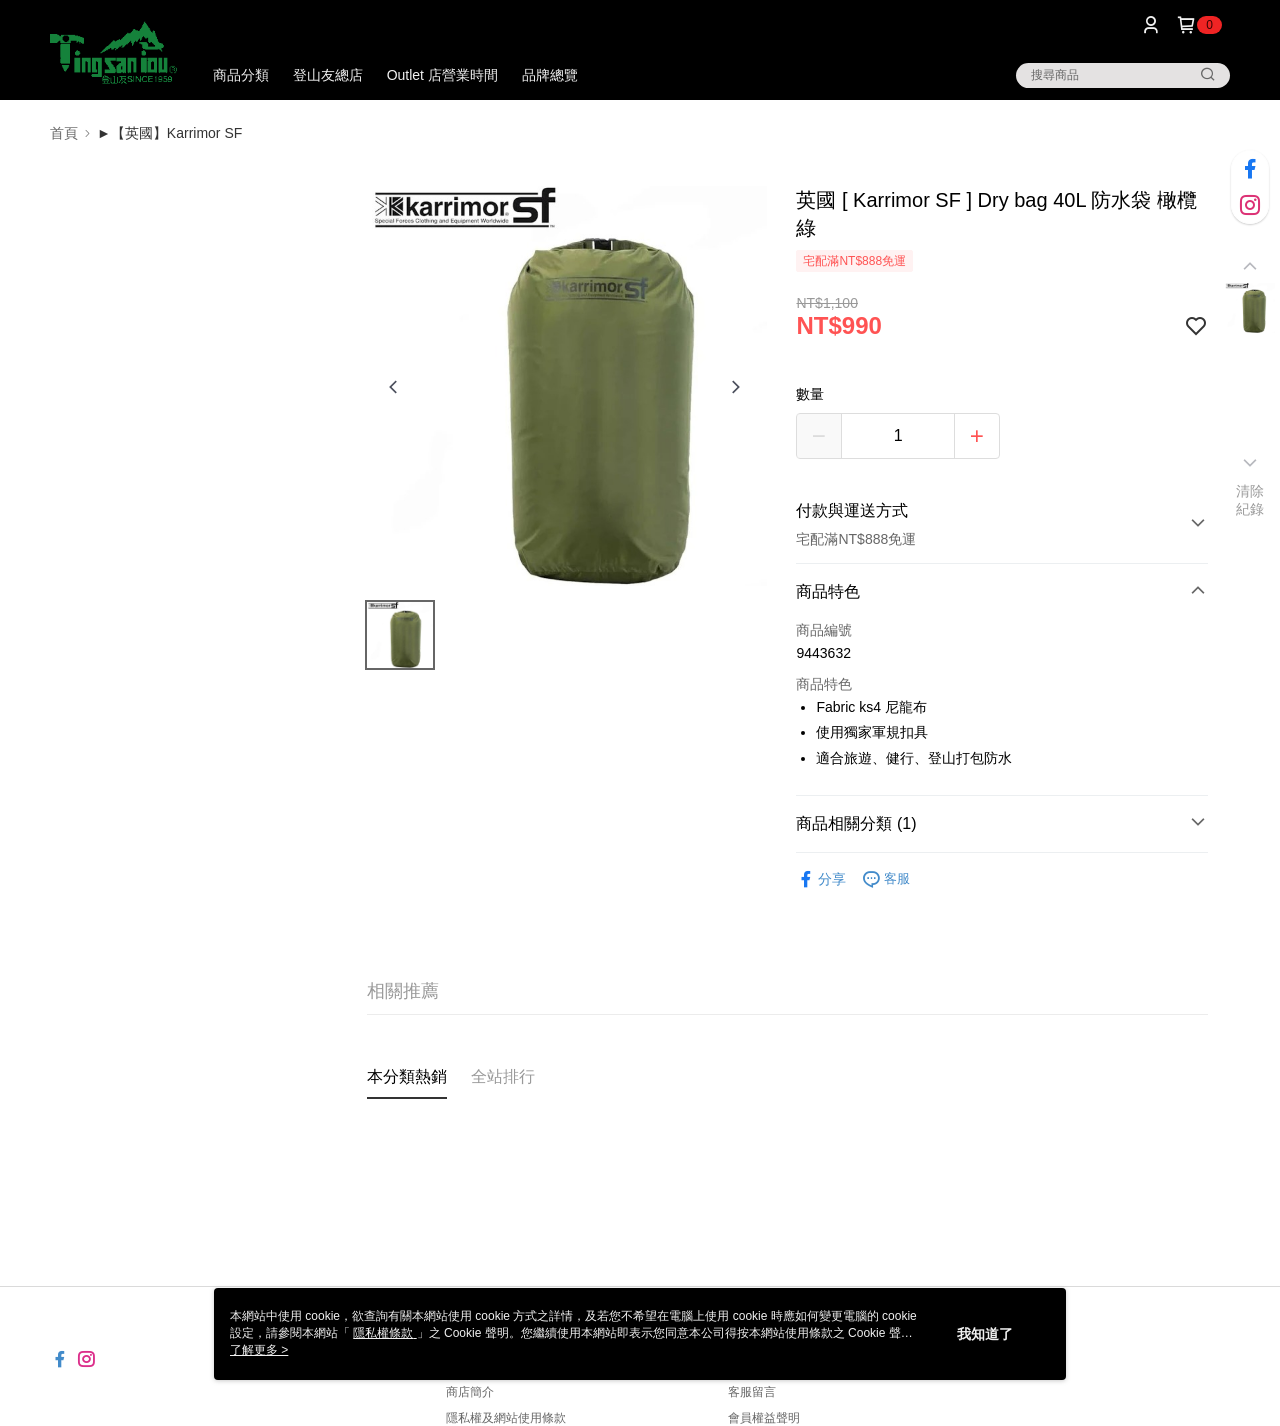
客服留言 (752, 1392)
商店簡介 (470, 1392)
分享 (821, 879)
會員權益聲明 (764, 1418)
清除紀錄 (1250, 500)
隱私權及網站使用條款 (506, 1418)
